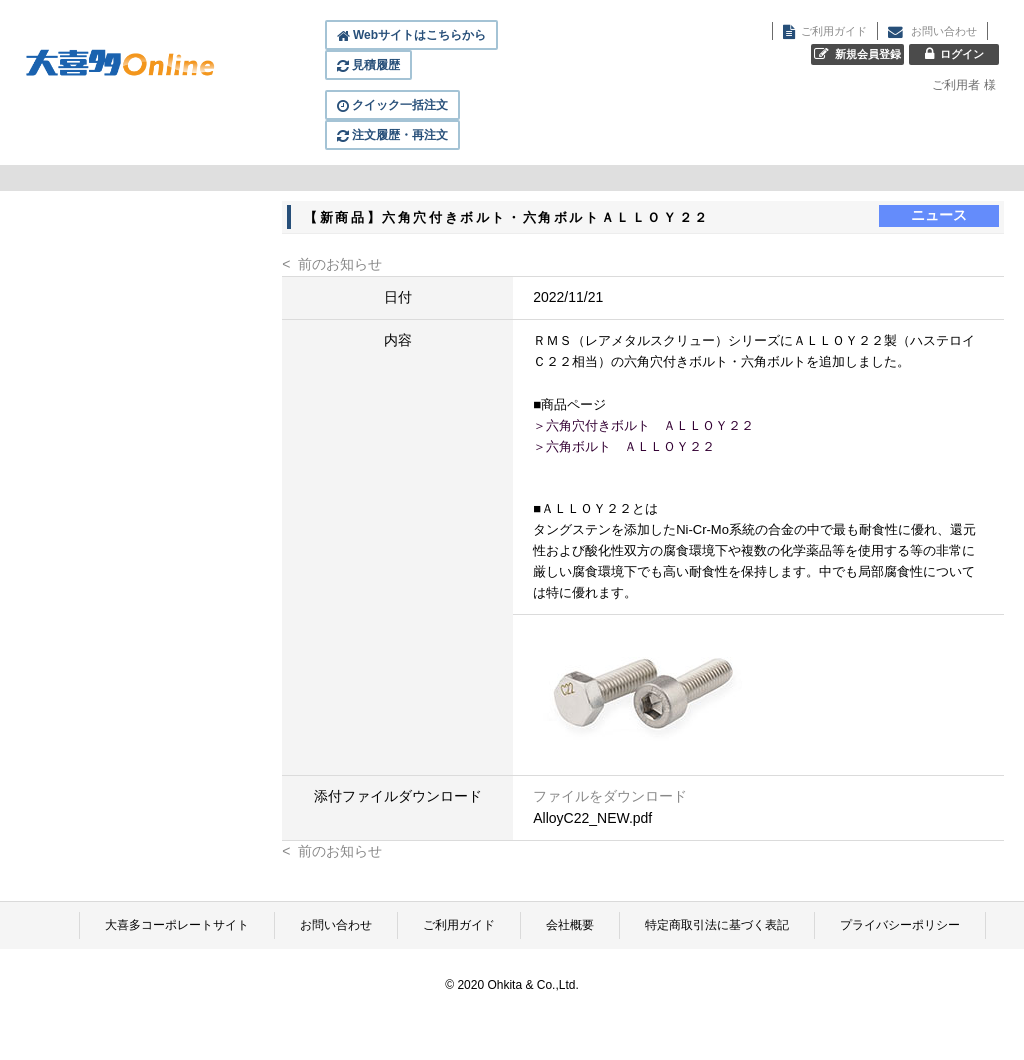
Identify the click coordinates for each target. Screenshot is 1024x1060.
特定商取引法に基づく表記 (717, 925)
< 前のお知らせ (332, 264)
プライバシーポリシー (900, 925)
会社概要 (570, 925)
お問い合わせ (336, 925)
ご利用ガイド (459, 925)
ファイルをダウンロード (610, 796)
